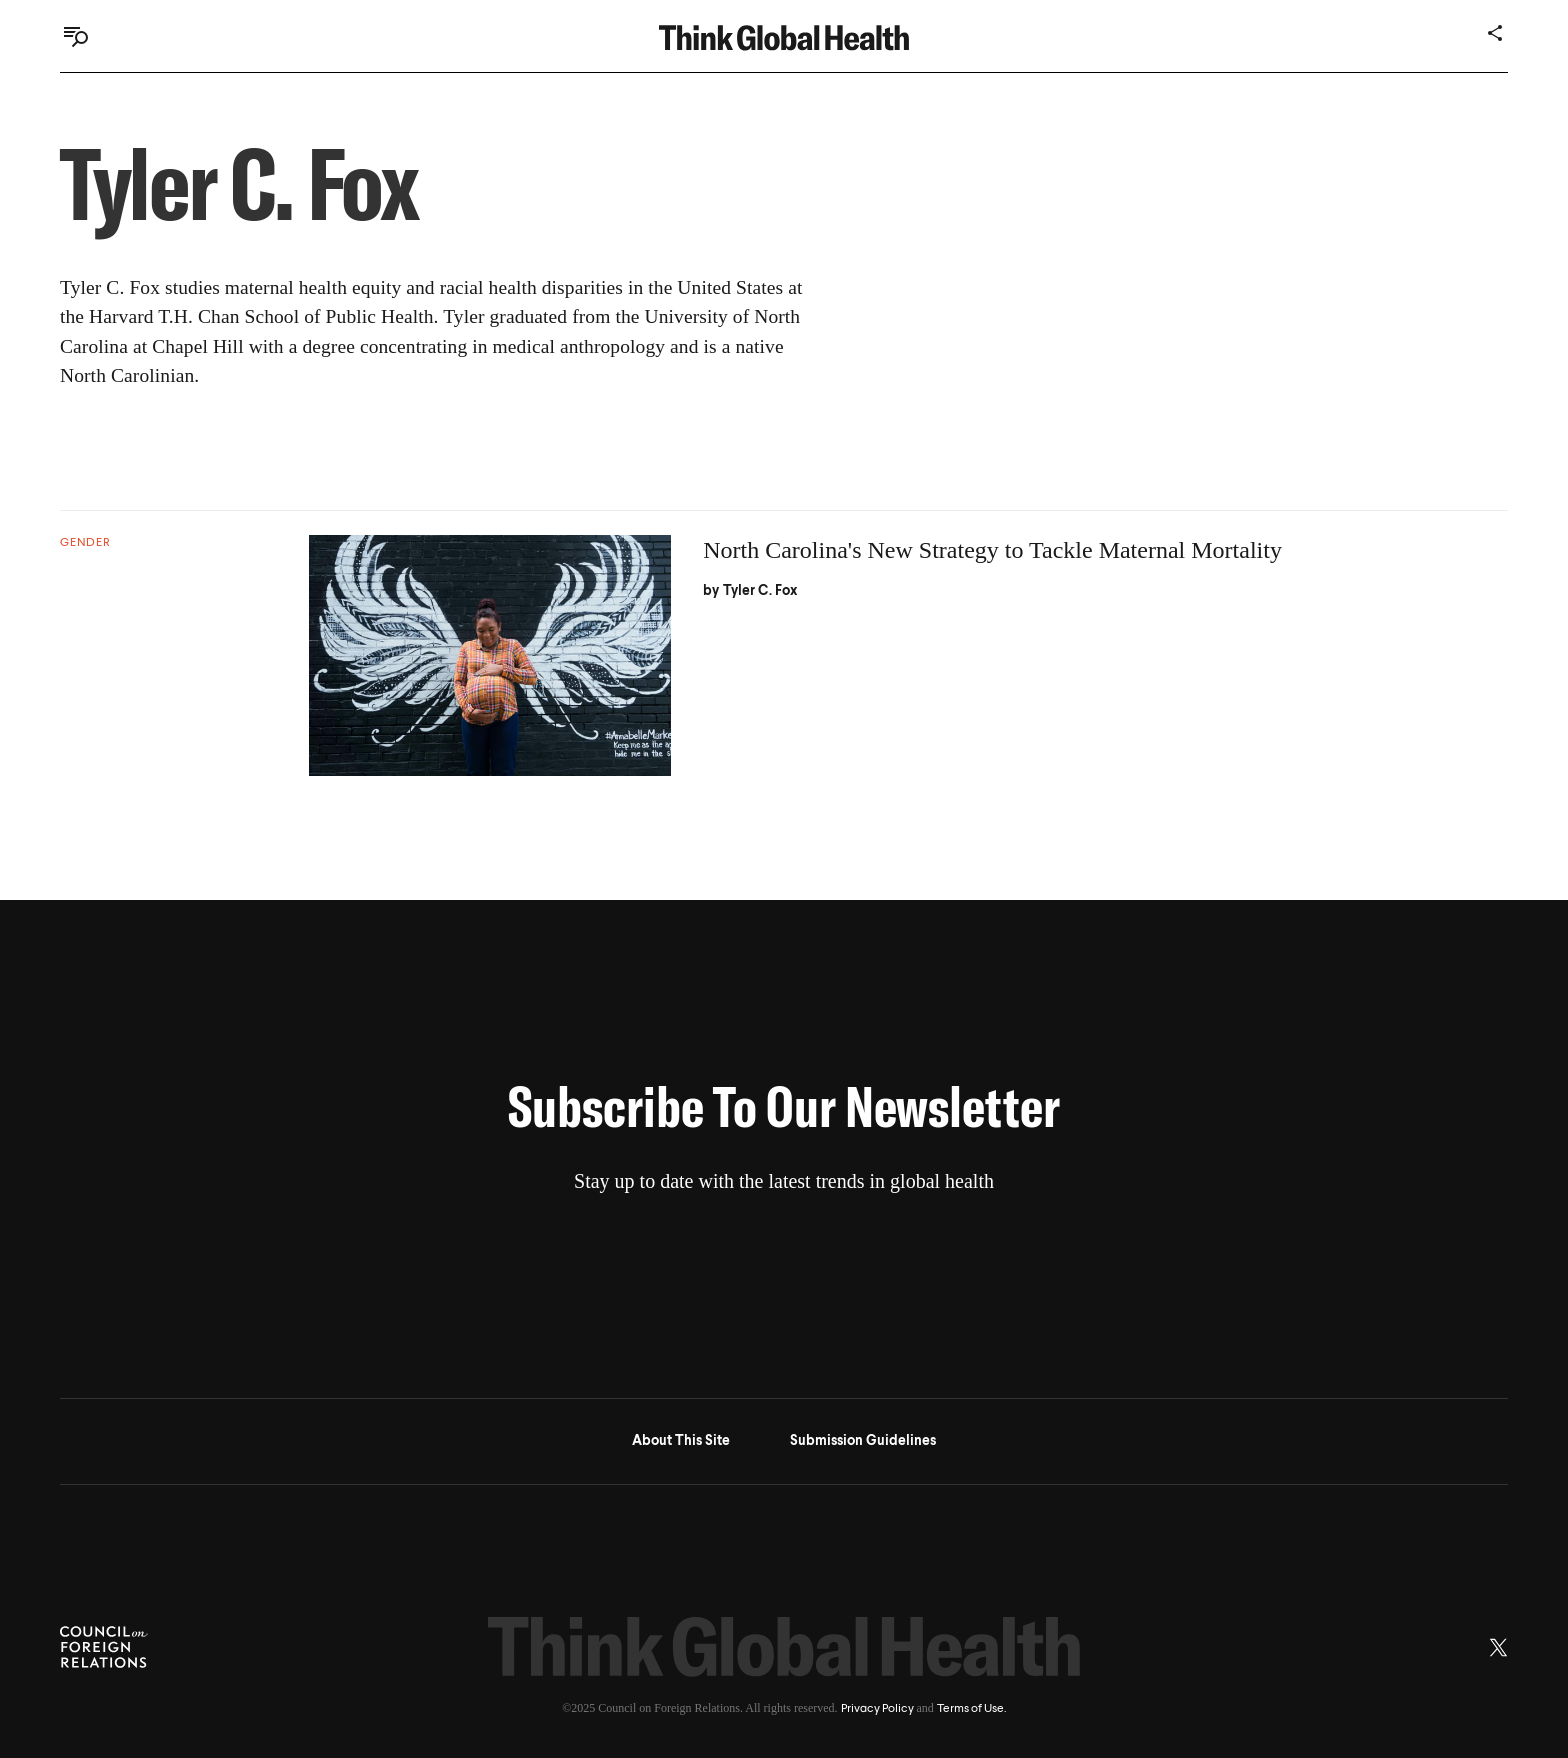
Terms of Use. (971, 1709)
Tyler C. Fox (760, 591)
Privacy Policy (877, 1709)
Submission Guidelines (863, 1441)
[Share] (1496, 33)
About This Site (681, 1441)
